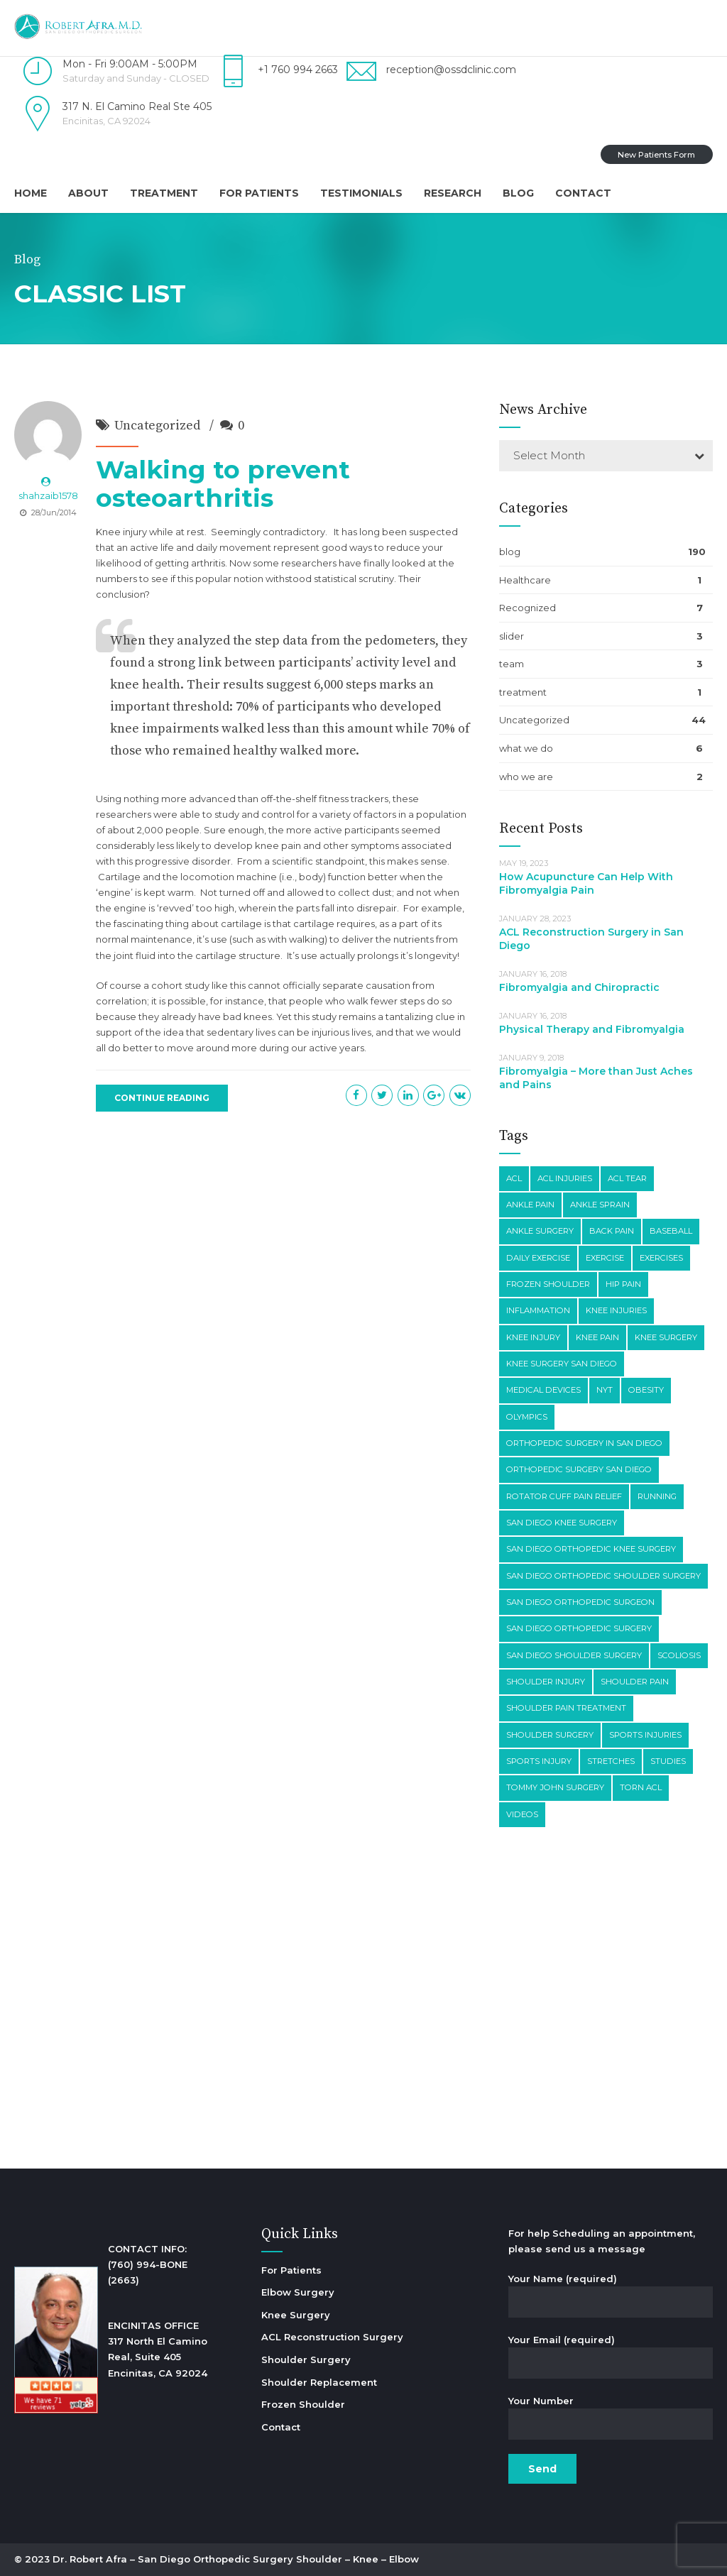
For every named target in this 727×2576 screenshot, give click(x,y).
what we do (526, 748)
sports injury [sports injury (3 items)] (539, 1761)
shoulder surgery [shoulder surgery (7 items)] (550, 1735)
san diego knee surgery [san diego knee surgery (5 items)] (561, 1523)
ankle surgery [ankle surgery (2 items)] (540, 1231)
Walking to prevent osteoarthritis (223, 483)
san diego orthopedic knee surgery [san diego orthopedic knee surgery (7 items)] (591, 1549)
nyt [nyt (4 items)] (604, 1390)
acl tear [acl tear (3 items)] (627, 1178)
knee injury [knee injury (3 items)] (533, 1337)
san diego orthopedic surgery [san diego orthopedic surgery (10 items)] (579, 1628)
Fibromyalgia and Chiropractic (579, 987)
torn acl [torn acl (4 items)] (641, 1787)
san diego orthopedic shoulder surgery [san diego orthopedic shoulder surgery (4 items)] (603, 1576)
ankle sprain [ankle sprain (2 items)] (600, 1205)
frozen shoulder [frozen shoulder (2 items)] (548, 1284)
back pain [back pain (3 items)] (611, 1231)
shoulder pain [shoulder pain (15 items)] (635, 1682)
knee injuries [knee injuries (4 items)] (616, 1310)
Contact (583, 193)
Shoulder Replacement (319, 2382)
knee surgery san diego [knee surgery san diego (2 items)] (561, 1364)
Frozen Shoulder (303, 2404)
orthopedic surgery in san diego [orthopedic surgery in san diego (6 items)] (584, 1443)
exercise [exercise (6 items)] (605, 1258)
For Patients (259, 193)
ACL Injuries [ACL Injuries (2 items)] (564, 1178)
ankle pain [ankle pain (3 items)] (530, 1205)
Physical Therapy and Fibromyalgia (591, 1029)
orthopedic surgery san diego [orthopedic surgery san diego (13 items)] (579, 1469)
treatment (523, 692)
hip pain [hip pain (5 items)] (623, 1284)
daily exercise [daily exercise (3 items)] (538, 1258)
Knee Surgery (295, 2314)
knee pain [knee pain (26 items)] (597, 1337)
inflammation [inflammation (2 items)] (538, 1310)
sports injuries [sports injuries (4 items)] (645, 1735)
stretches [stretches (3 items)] (611, 1761)
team (511, 663)
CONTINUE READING (161, 1097)
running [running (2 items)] (657, 1496)
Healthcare (525, 580)
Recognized (527, 607)
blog (509, 551)
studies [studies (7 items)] (668, 1761)
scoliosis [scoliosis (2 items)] (679, 1655)
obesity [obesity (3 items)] (646, 1390)
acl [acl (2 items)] (514, 1178)
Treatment (164, 193)
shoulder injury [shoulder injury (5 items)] (545, 1682)
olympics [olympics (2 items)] (526, 1417)
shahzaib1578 (48, 495)
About (88, 193)
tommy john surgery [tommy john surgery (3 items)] (555, 1787)
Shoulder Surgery (306, 2359)
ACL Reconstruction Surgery (332, 2336)
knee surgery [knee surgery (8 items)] (666, 1337)
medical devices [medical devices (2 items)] (543, 1390)
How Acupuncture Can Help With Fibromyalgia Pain (586, 883)
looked (408, 563)
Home (30, 193)
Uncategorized (157, 425)
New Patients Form (656, 155)
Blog (518, 193)
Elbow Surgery (297, 2292)
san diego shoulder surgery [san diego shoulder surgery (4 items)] (574, 1655)
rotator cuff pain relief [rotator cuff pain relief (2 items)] (564, 1496)
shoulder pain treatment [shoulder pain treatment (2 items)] (566, 1708)
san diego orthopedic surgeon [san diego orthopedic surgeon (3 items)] (580, 1602)
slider (511, 636)
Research (452, 193)
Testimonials (361, 193)
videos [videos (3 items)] (522, 1814)
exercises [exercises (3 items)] (661, 1258)
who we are (526, 776)
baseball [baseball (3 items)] (671, 1231)
